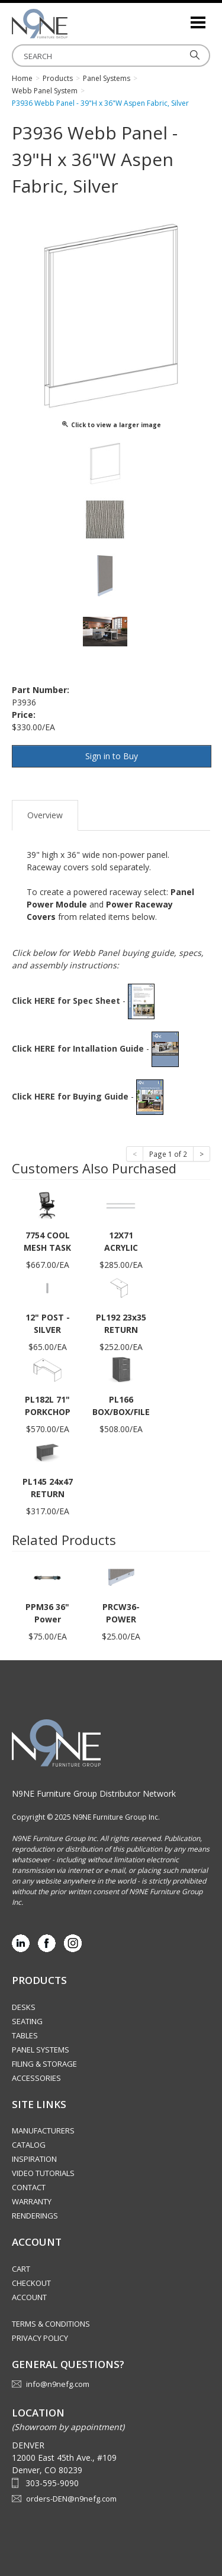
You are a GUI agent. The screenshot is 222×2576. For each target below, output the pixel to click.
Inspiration (34, 2159)
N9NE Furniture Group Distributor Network (94, 1793)
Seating (27, 2021)
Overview (45, 815)
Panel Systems (40, 2049)
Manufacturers (43, 2130)
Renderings (35, 2215)
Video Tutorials (43, 2173)
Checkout (31, 2283)
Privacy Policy (40, 2338)
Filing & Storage (44, 2063)
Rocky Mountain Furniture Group (71, 23)
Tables (25, 2035)
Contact (29, 2187)
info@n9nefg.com (57, 2384)
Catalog (29, 2144)
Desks (24, 2007)
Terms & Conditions (51, 2323)
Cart (21, 2268)
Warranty (32, 2201)
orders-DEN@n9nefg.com (71, 2498)
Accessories (36, 2078)
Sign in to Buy (111, 756)
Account (29, 2297)
